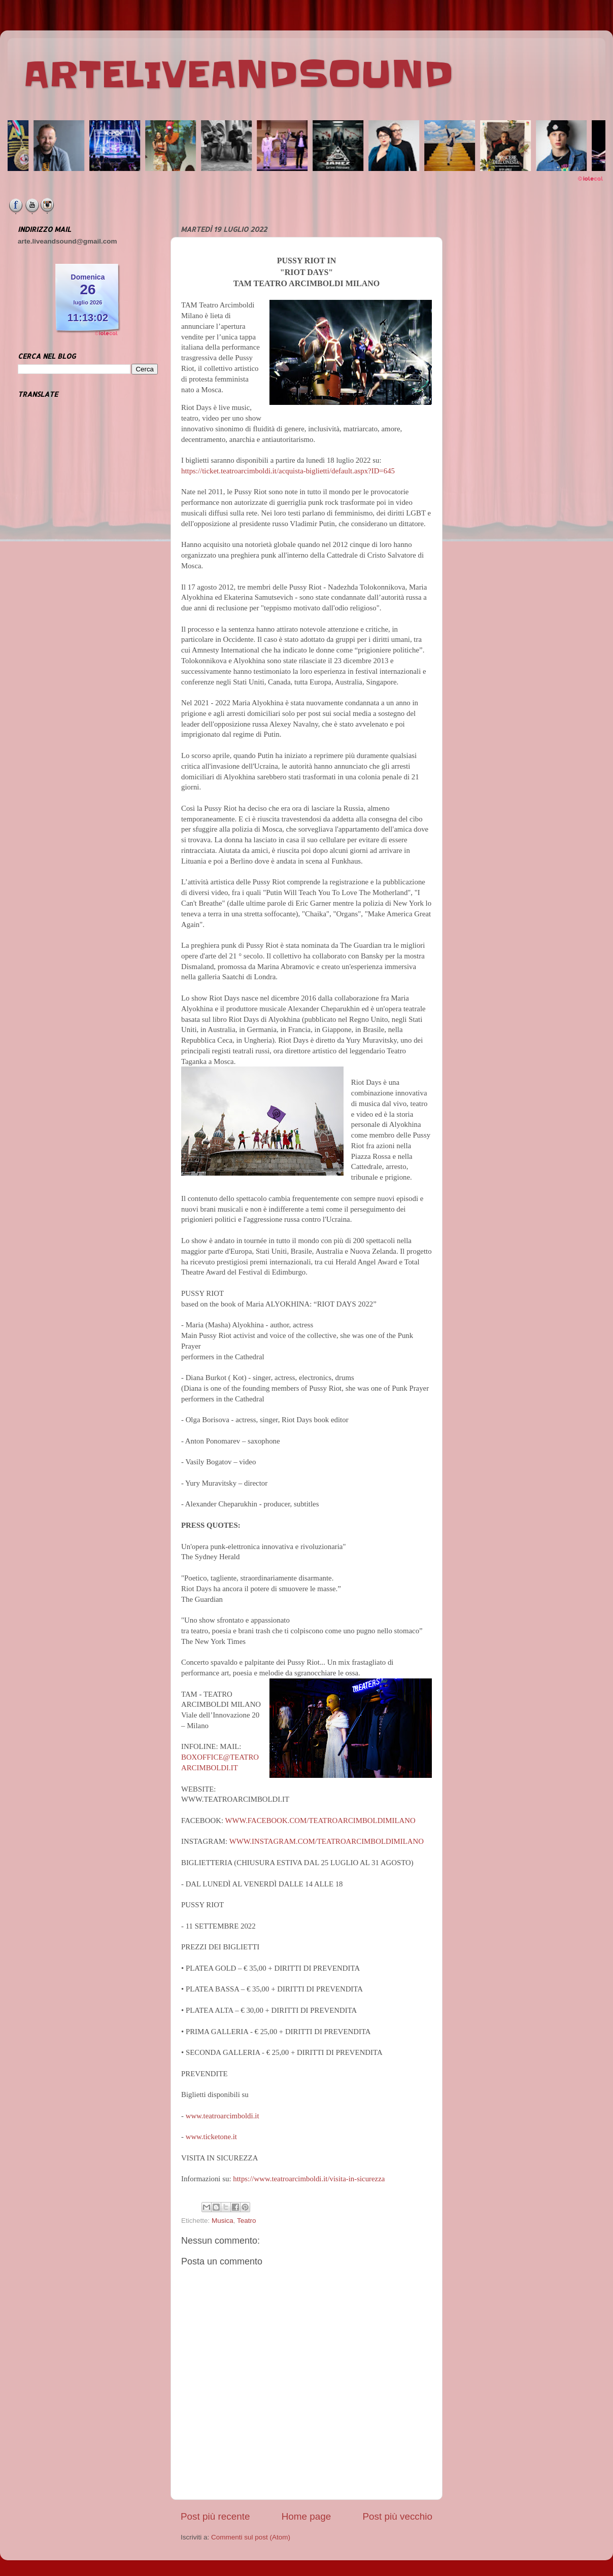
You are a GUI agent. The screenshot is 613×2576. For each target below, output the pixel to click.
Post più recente (215, 2516)
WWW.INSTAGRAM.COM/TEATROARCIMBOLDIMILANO (326, 1841)
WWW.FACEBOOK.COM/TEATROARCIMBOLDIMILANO (320, 1820)
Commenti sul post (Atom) (250, 2537)
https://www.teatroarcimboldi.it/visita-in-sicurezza (309, 2179)
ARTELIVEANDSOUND (238, 74)
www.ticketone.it (211, 2137)
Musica (222, 2220)
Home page (306, 2516)
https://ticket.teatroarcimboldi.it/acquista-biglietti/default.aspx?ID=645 (288, 471)
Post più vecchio (397, 2516)
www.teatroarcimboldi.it (222, 2116)
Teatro (246, 2220)
